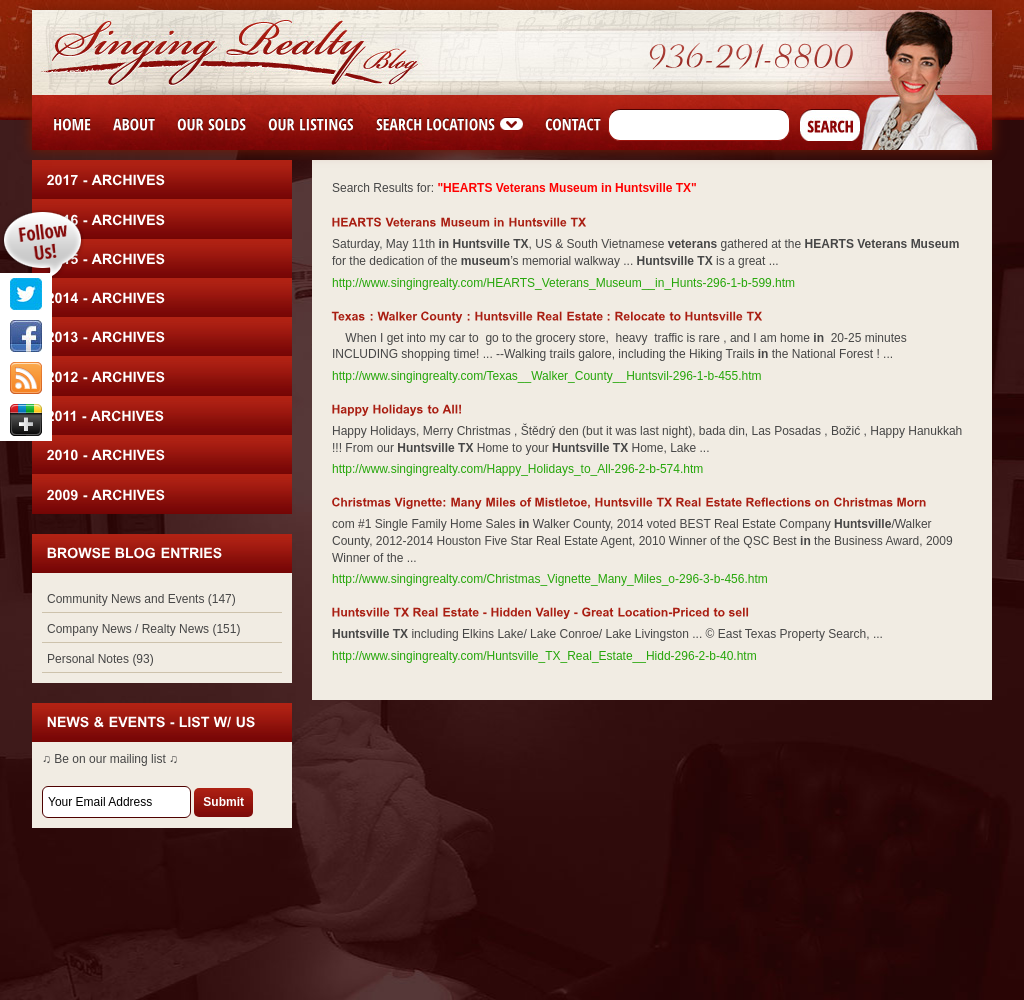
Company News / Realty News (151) (143, 629)
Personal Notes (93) (100, 659)
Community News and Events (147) (141, 599)
